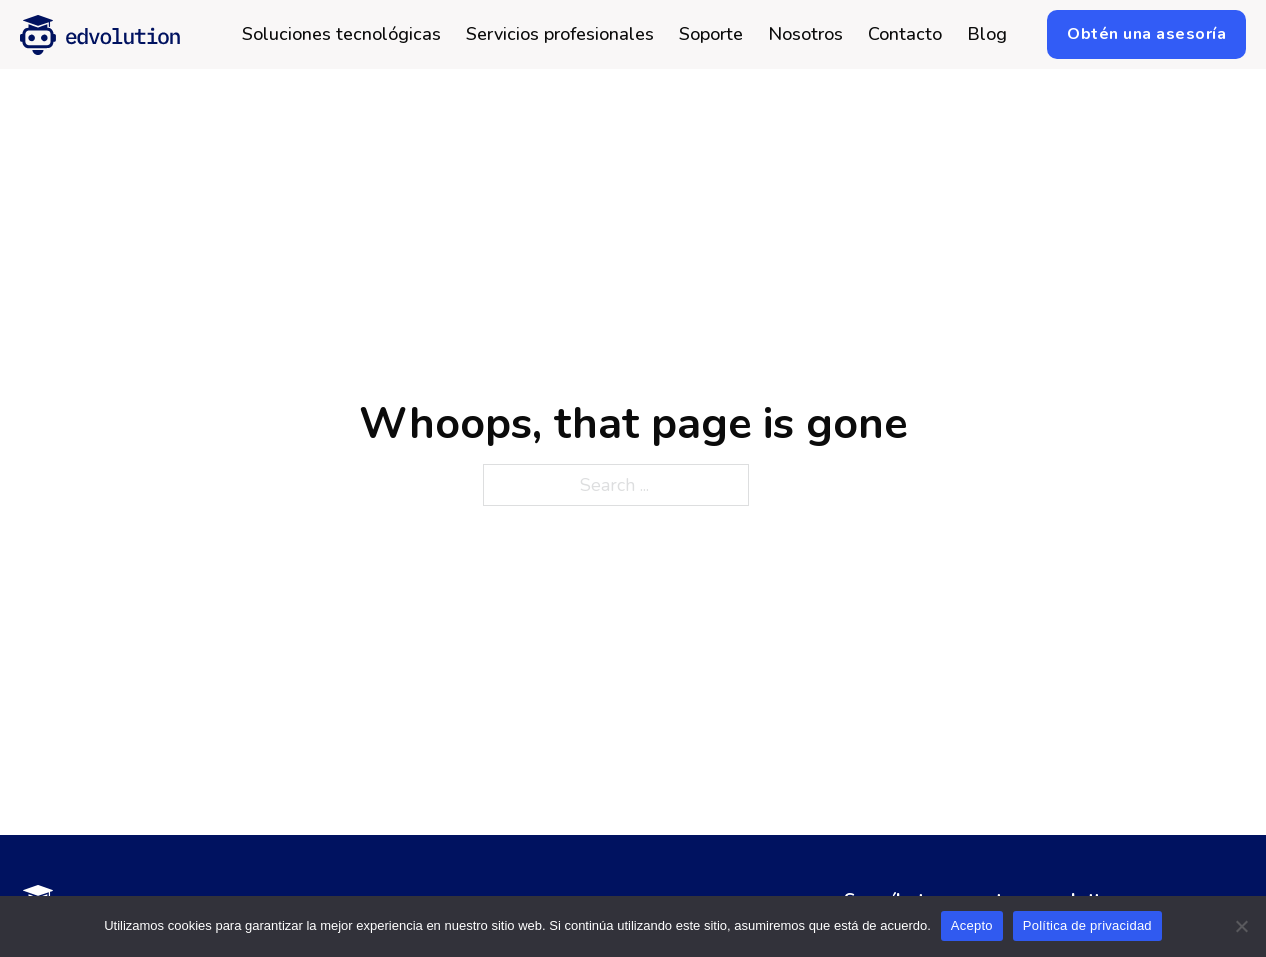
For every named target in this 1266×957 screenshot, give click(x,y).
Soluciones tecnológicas (341, 35)
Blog (987, 35)
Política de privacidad (1087, 925)
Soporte (711, 35)
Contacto (905, 35)
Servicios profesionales (560, 35)
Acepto (972, 925)
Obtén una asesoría (1146, 34)
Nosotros (805, 35)
